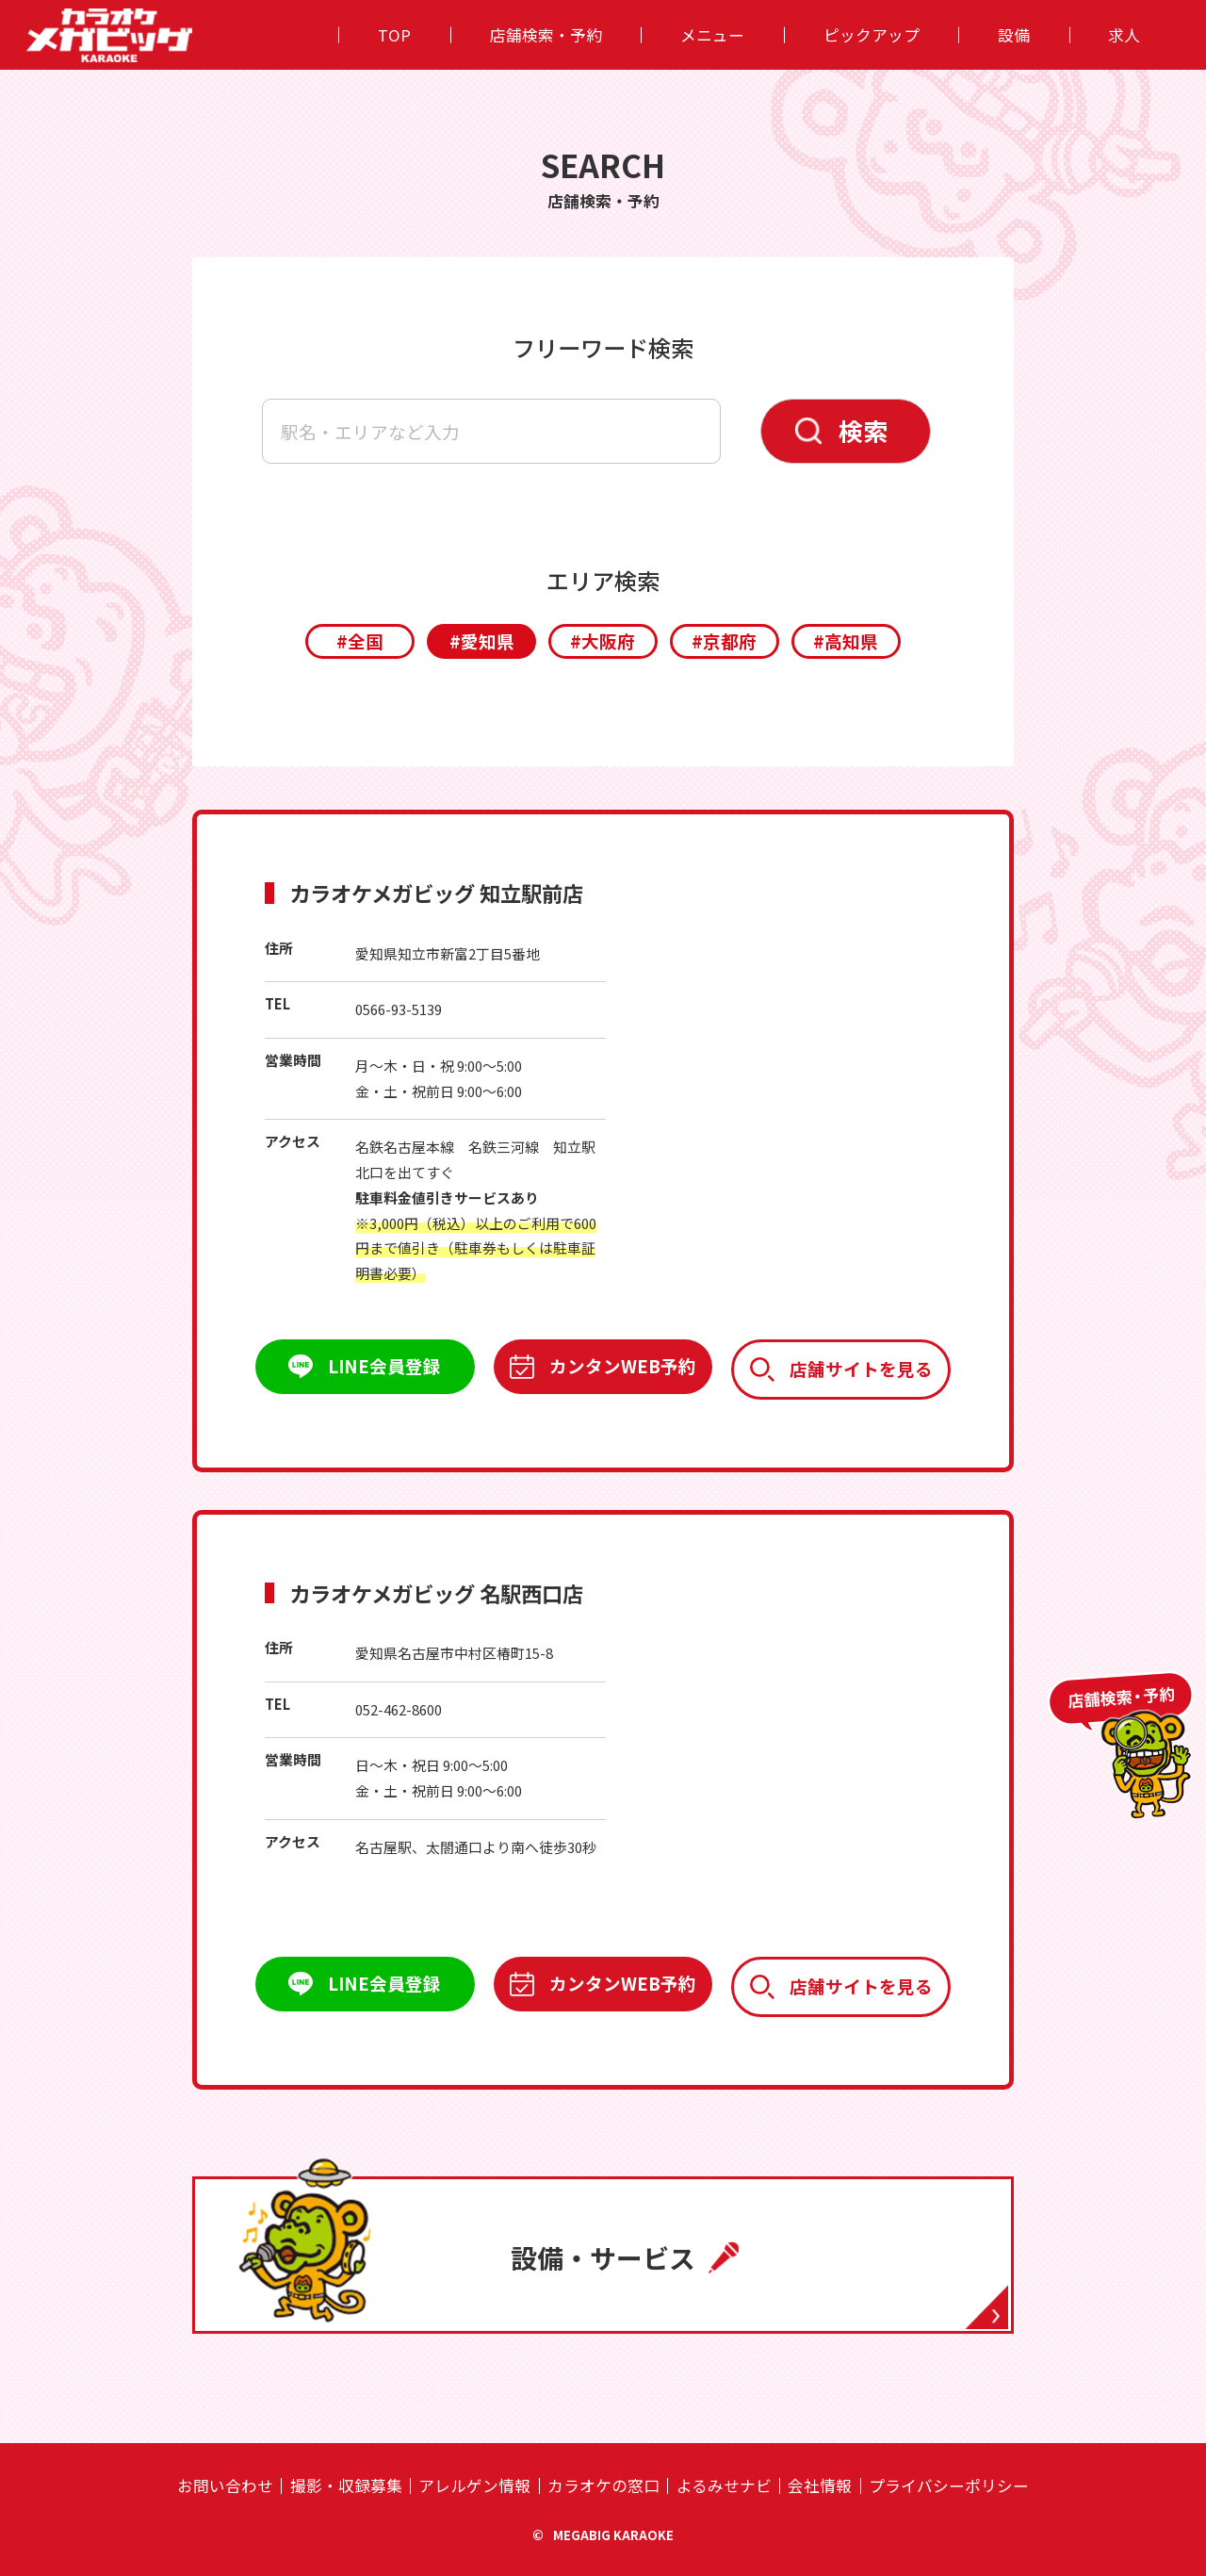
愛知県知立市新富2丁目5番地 (447, 953)
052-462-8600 (398, 1709)
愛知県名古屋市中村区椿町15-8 (454, 1653)
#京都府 (724, 640)
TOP (394, 35)
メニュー (712, 35)
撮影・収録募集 (346, 2485)
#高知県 (845, 640)
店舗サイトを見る (861, 1368)
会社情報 (820, 2485)
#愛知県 (481, 640)
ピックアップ (871, 35)
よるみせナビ (724, 2485)
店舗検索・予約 (546, 35)
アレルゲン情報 (474, 2485)
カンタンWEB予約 (622, 1365)
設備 (1014, 35)
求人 (1124, 35)
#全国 (359, 640)
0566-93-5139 (398, 1009)
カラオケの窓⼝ (603, 2485)
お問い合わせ (225, 2485)
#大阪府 (602, 640)
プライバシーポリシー (949, 2485)
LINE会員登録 (384, 1365)
